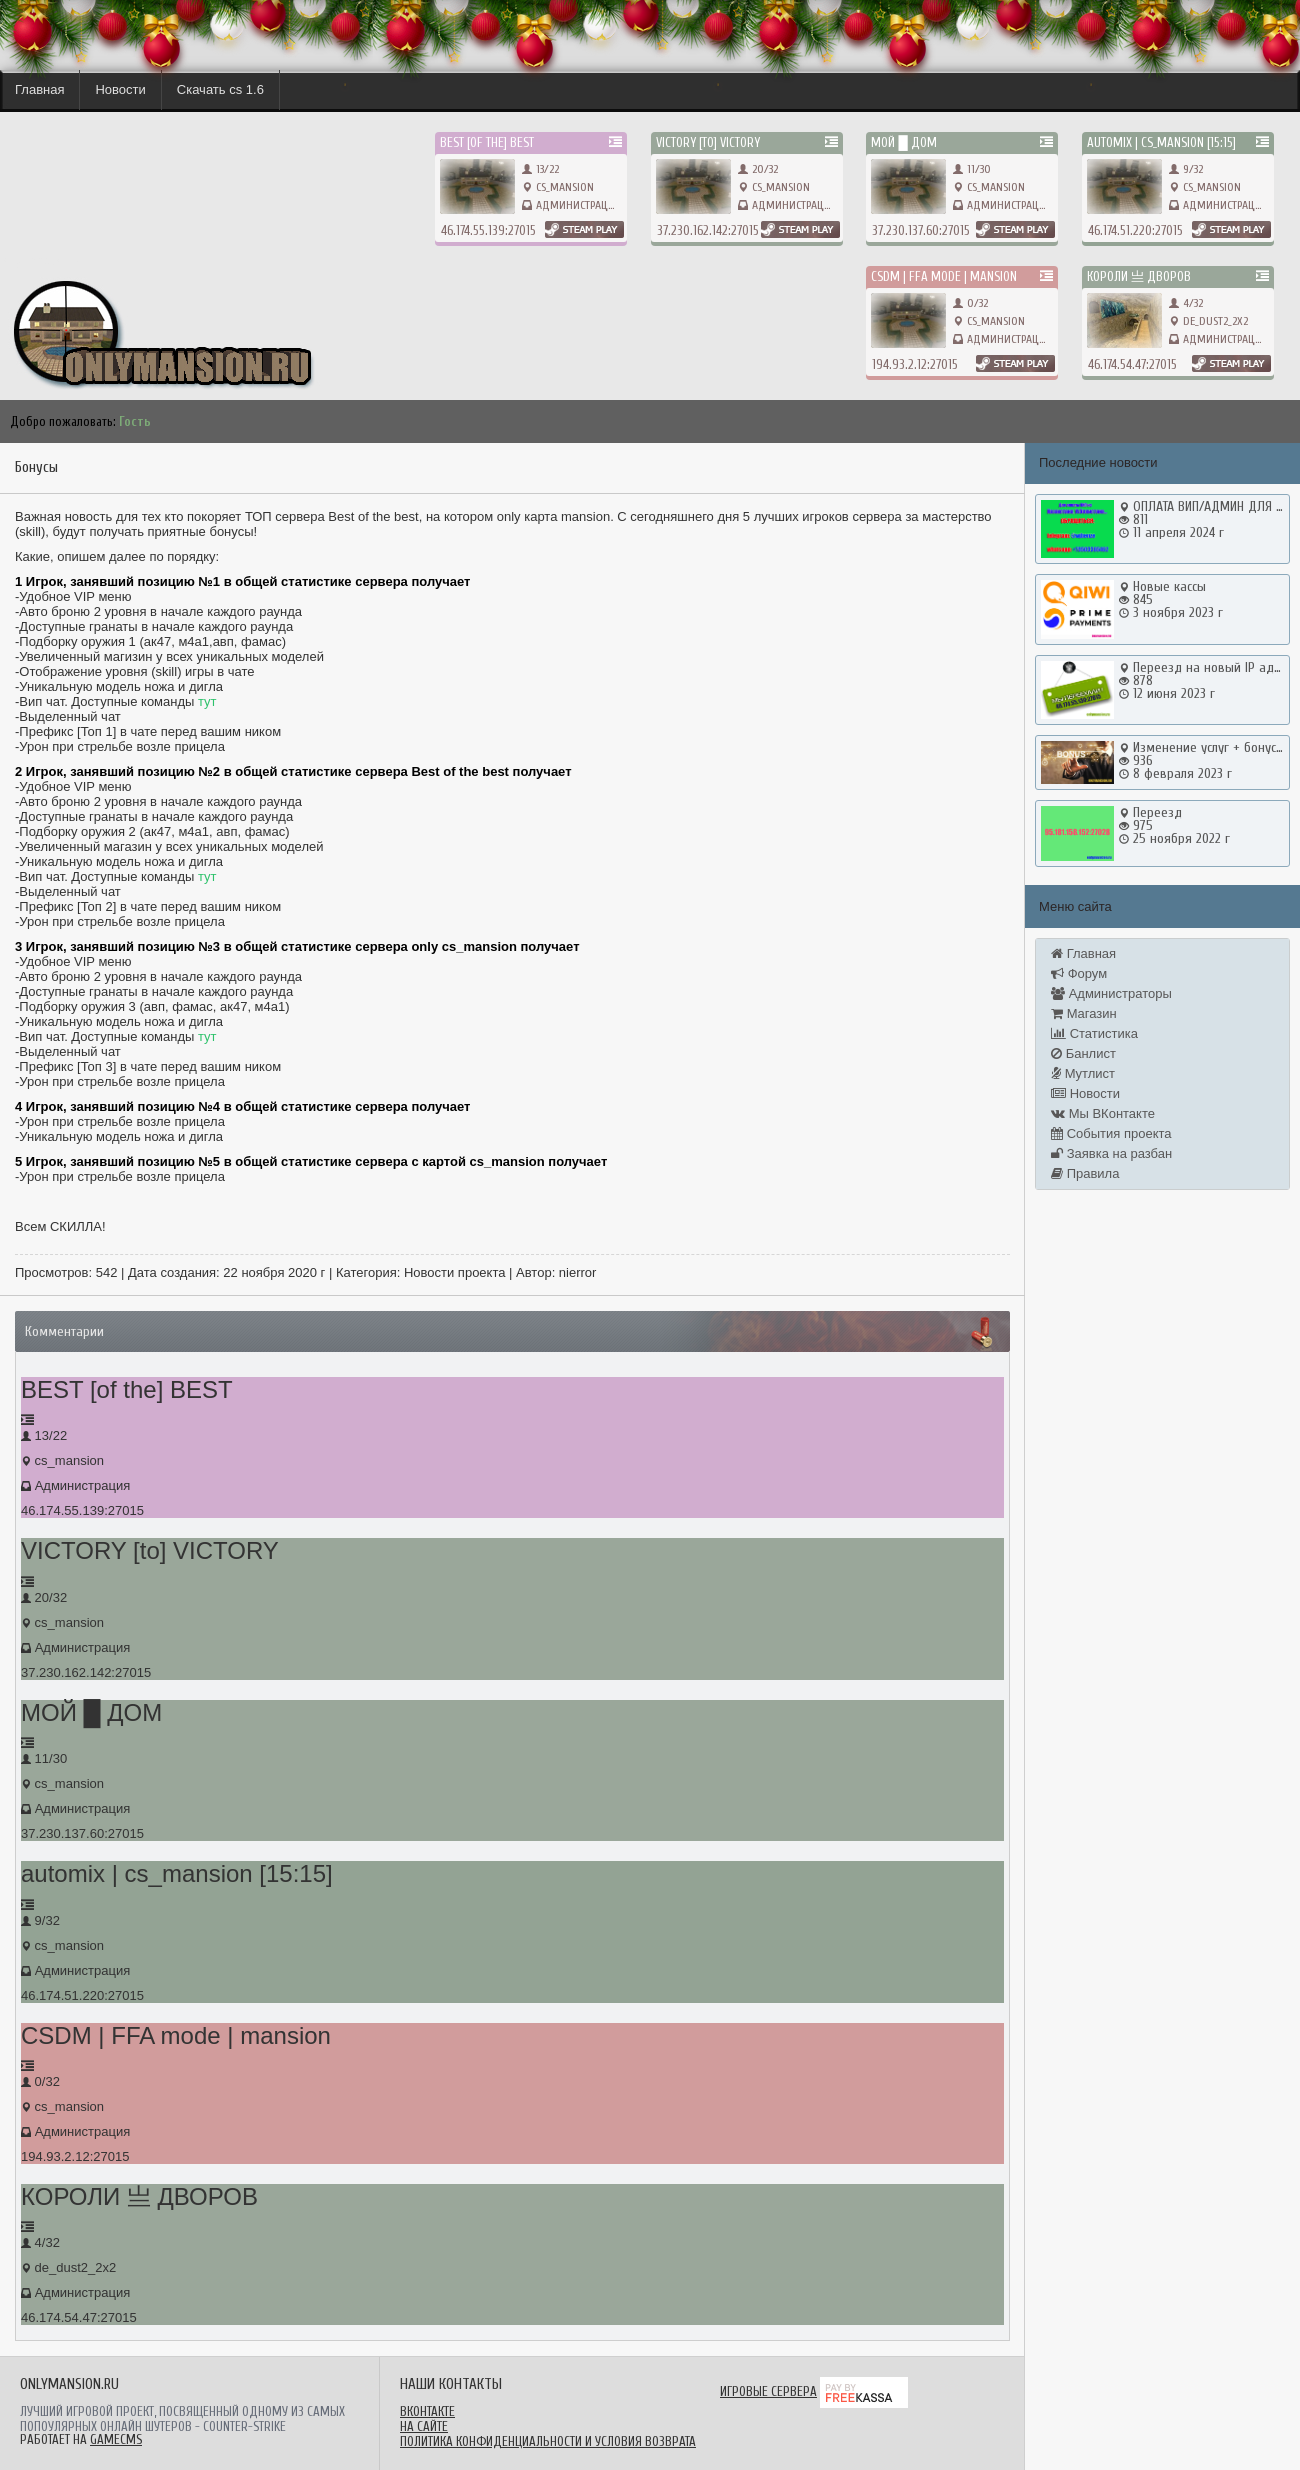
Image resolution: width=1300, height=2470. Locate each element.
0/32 (970, 303)
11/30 (972, 169)
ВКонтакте (427, 2411)
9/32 (1186, 169)
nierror (578, 1272)
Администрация (578, 205)
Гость (135, 421)
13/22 (540, 169)
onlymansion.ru (39, 260)
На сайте (424, 2426)
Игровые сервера (768, 2391)
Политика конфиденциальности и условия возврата (548, 2441)
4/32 (1186, 303)
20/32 (758, 169)
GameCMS (116, 2439)
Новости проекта (455, 1272)
